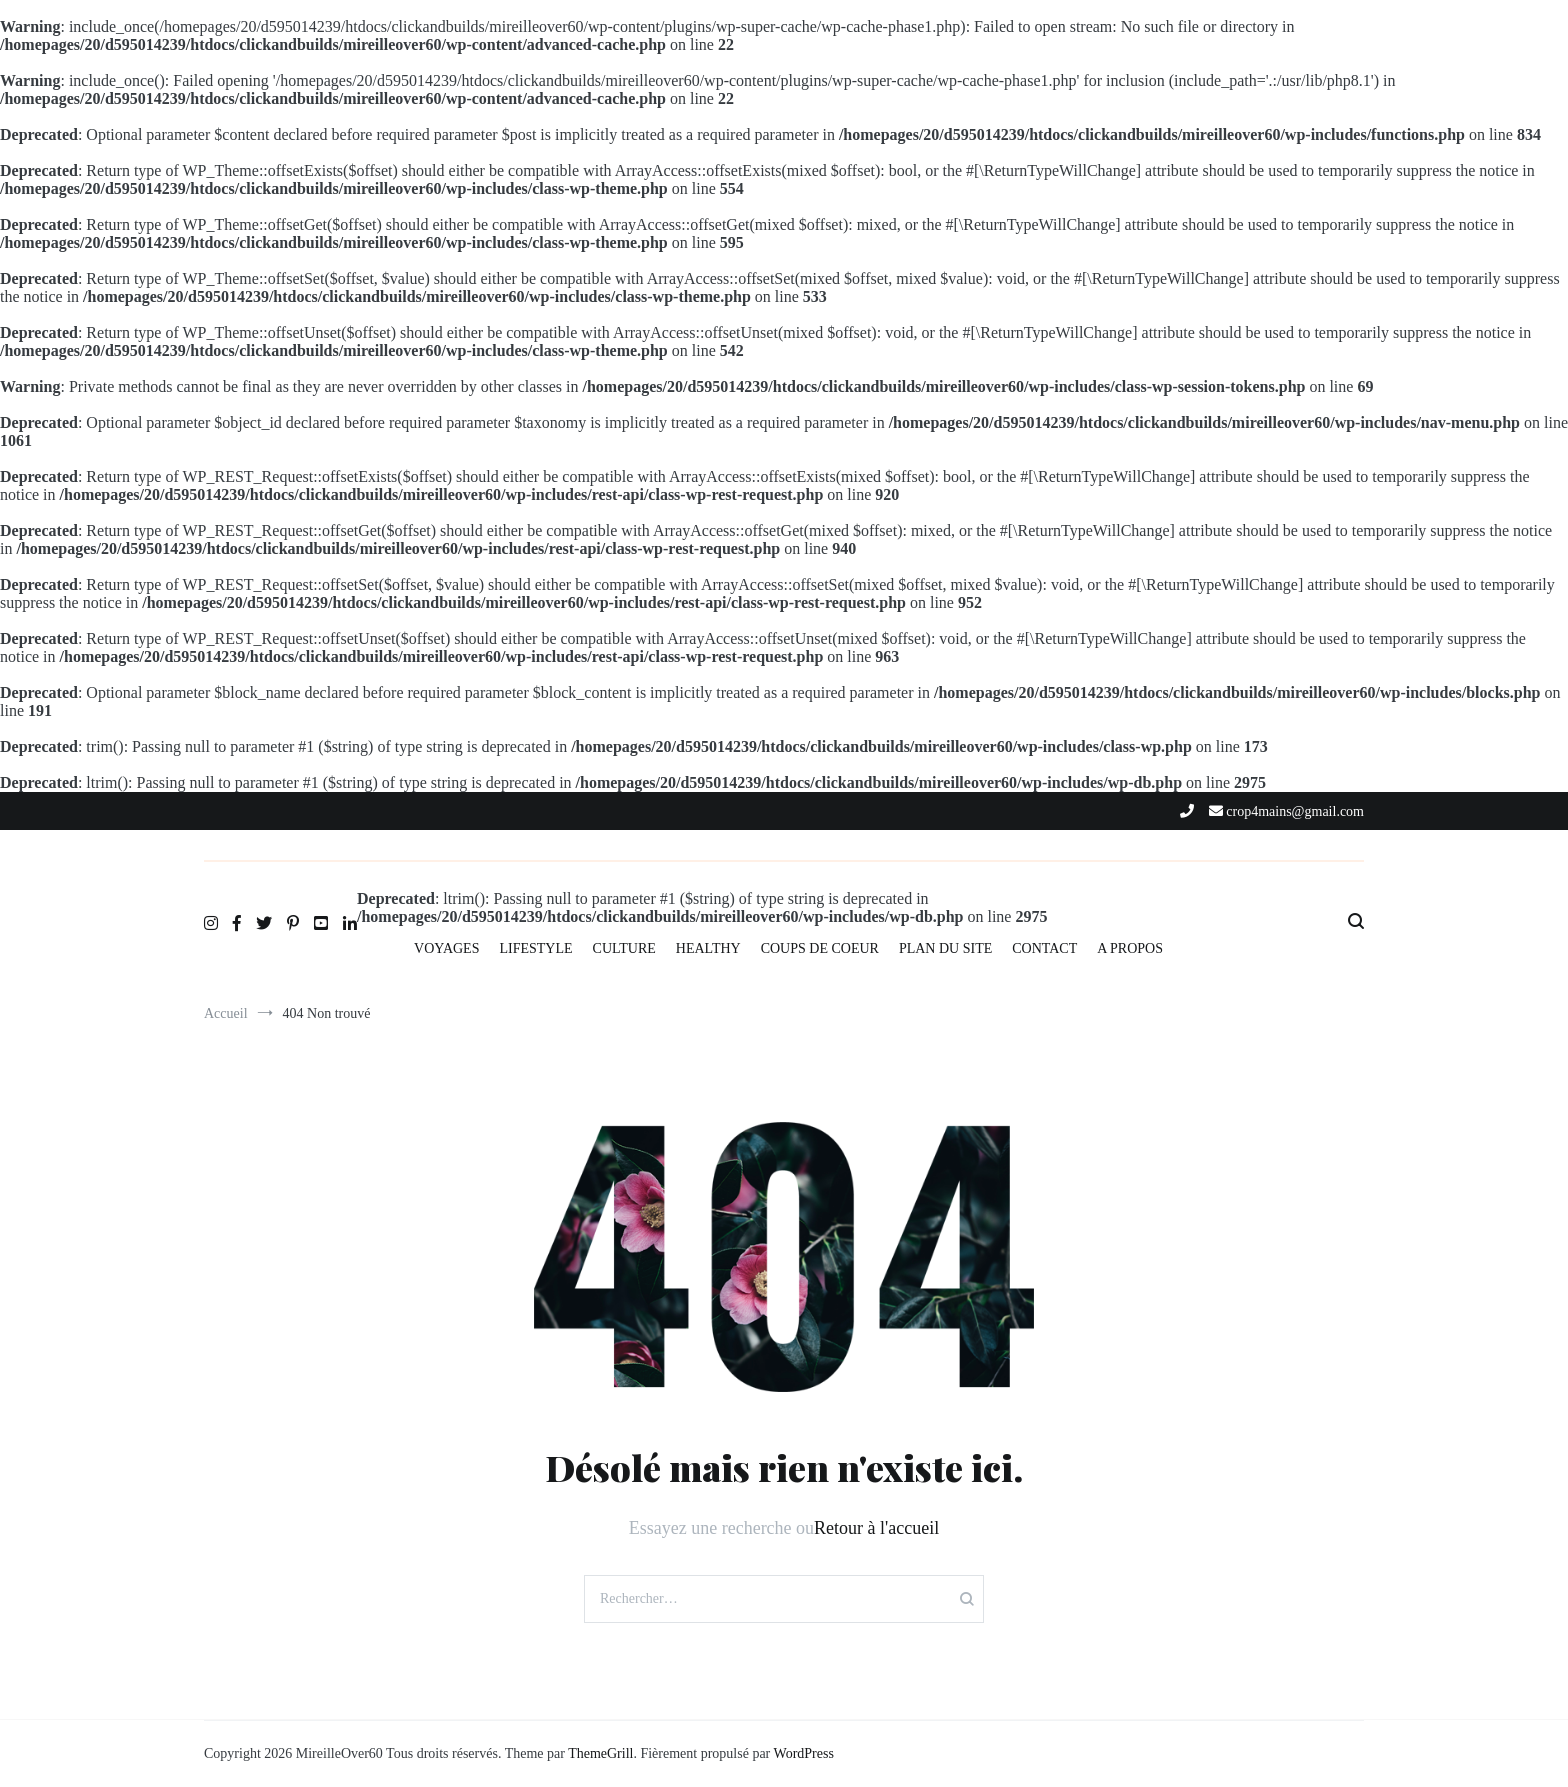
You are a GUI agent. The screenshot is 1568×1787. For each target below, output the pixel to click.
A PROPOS (1130, 948)
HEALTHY (708, 948)
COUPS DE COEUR (820, 948)
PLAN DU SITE (945, 948)
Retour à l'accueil (876, 1528)
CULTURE (624, 948)
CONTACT (1044, 948)
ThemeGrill (600, 1753)
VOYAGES (446, 948)
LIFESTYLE (535, 948)
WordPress (804, 1753)
